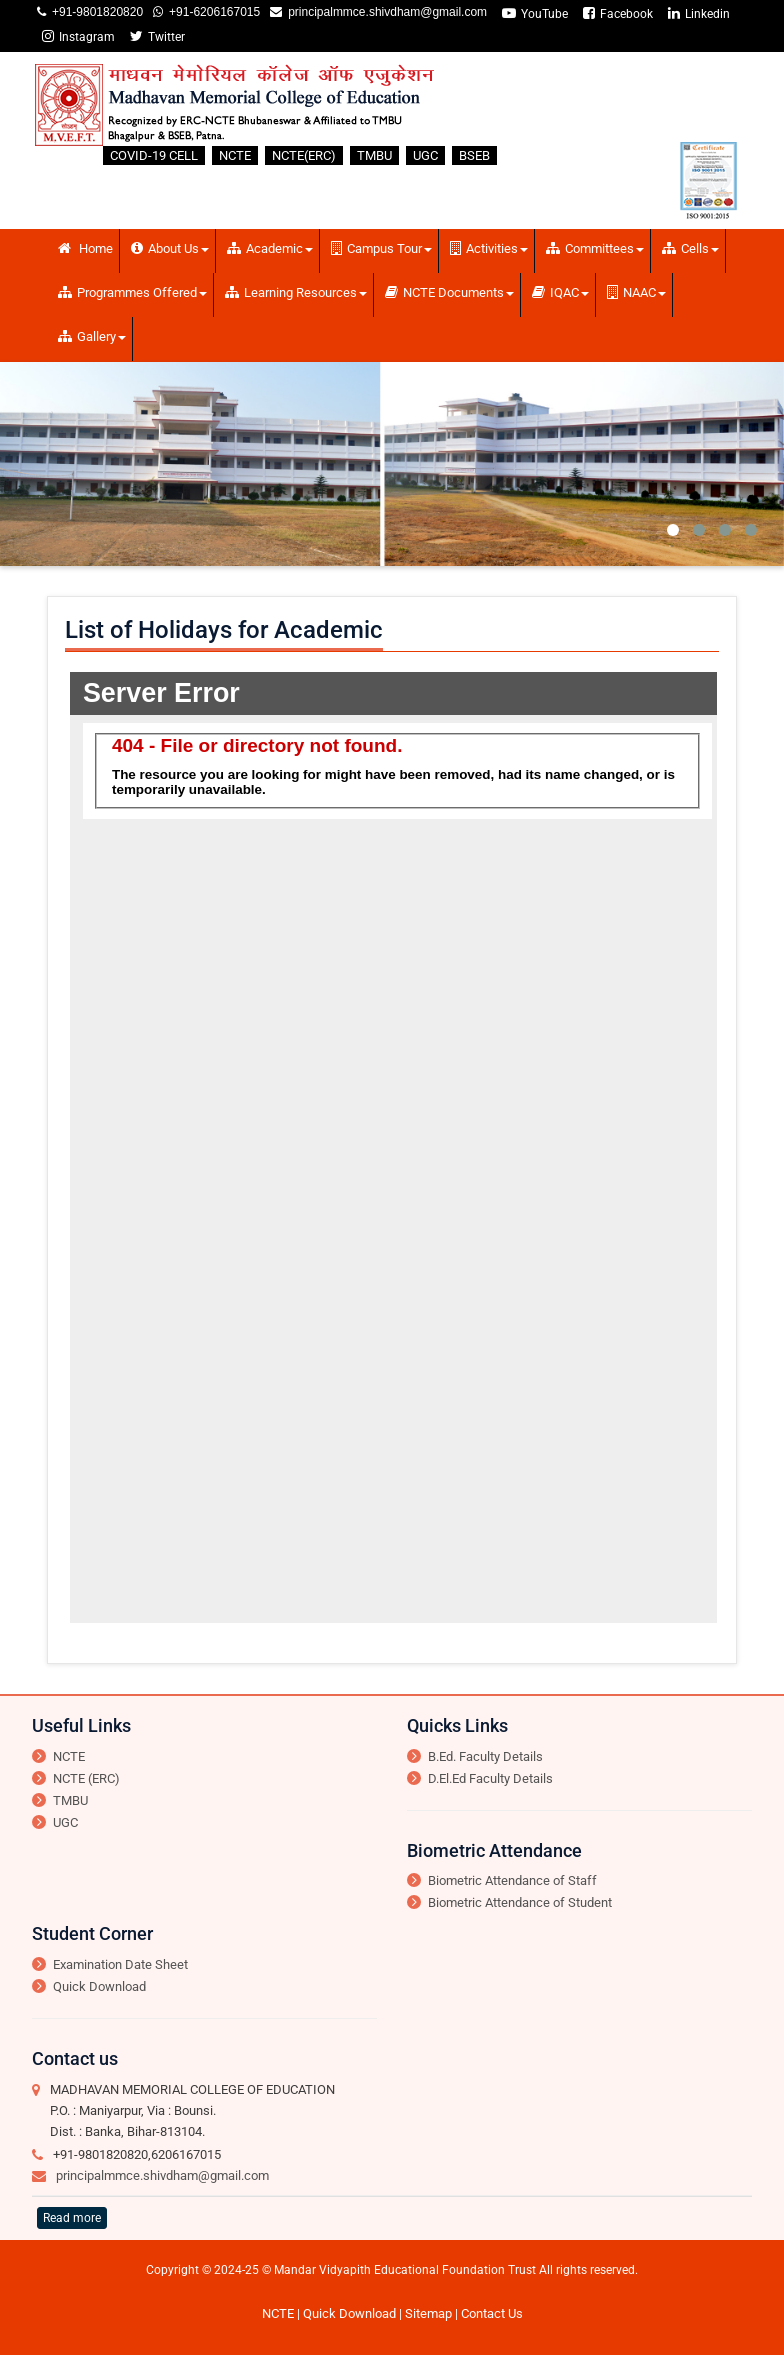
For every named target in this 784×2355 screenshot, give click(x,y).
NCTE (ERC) (86, 1778)
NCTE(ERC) (304, 155)
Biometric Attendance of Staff (512, 1880)
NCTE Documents (449, 292)
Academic (270, 248)
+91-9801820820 (94, 12)
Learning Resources (296, 292)
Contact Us (492, 2313)
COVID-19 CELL (154, 155)
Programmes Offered (132, 292)
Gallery (92, 336)
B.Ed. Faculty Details (485, 1756)
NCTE (235, 155)
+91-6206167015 (211, 12)
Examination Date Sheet (120, 1964)
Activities (489, 248)
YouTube (535, 13)
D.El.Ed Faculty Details (490, 1778)
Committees (595, 248)
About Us (170, 248)
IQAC (560, 292)
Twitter (157, 36)
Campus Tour (381, 248)
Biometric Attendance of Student (520, 1902)
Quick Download (99, 1986)
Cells (690, 248)
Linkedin (699, 13)
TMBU (374, 155)
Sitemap (428, 2313)
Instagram (78, 36)
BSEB (474, 155)
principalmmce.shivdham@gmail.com (384, 12)
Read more (72, 2218)
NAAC (636, 292)
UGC (425, 155)
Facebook (618, 13)
